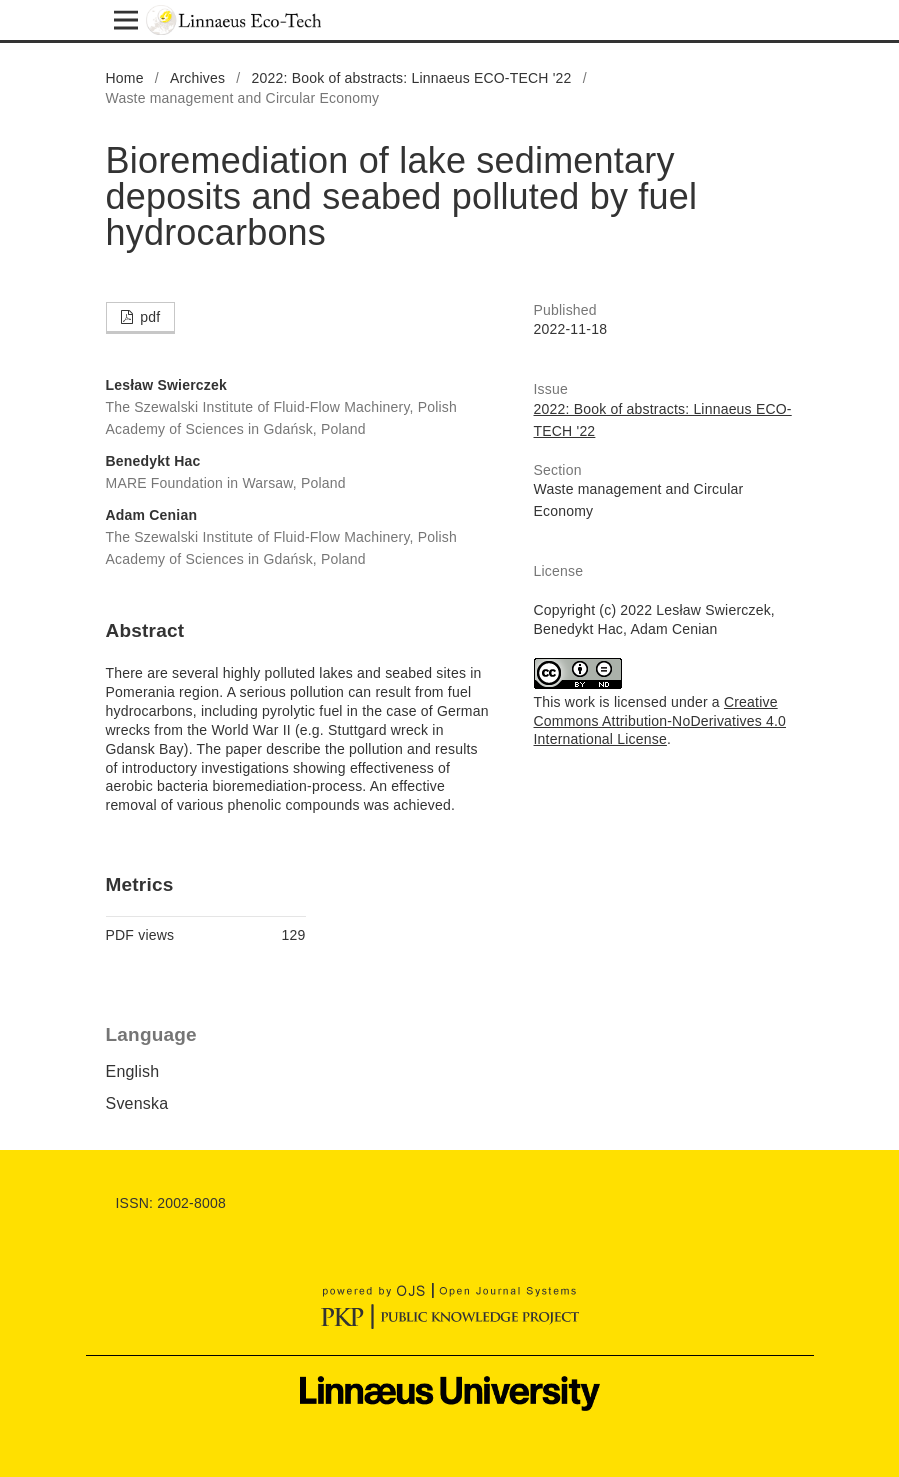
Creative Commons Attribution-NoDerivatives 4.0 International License (660, 721)
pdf (148, 317)
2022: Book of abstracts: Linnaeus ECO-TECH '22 (412, 78)
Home (125, 78)
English (133, 1071)
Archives (197, 78)
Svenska (137, 1103)
